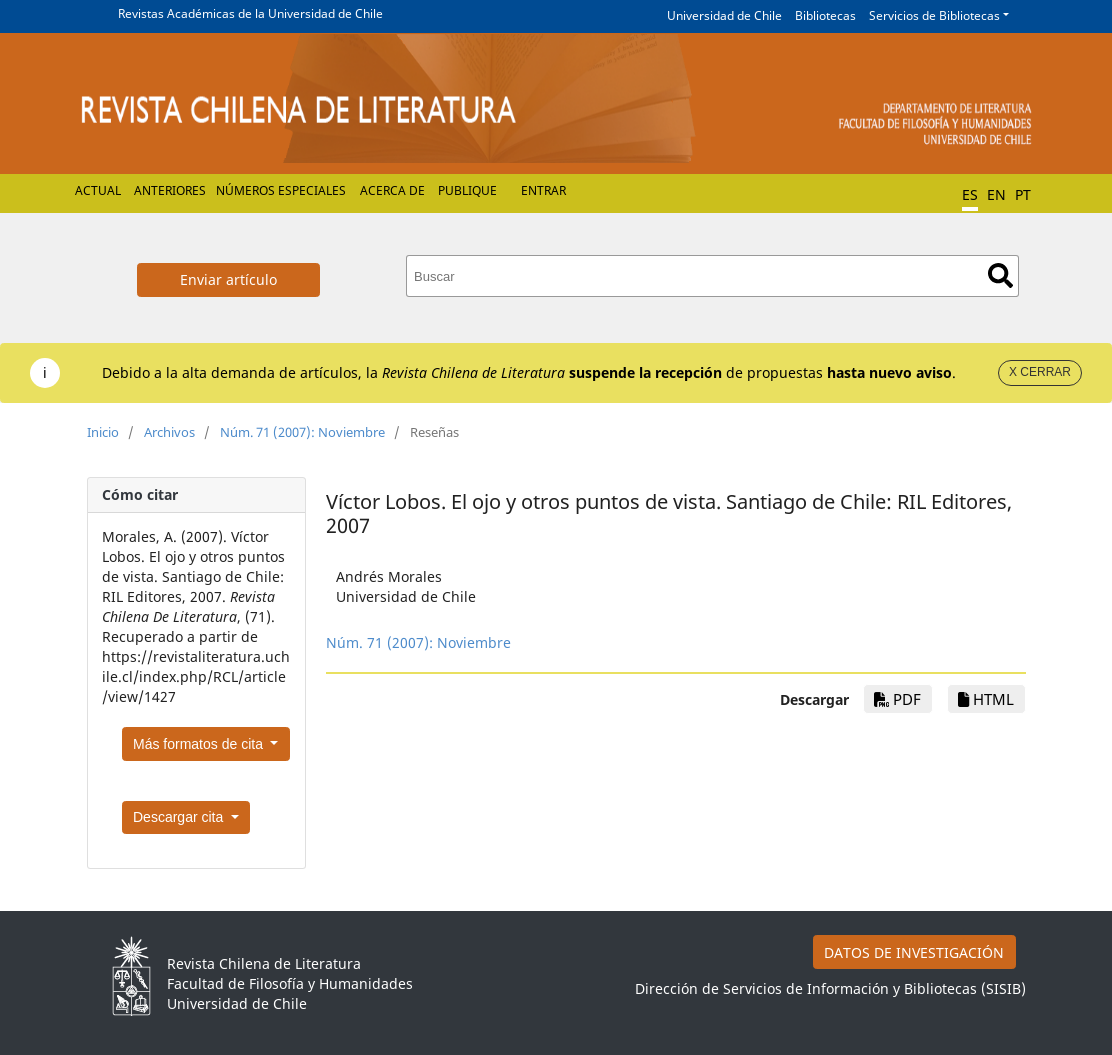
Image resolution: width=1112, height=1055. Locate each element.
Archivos (169, 432)
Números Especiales (281, 190)
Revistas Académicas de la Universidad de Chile (250, 13)
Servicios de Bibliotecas (934, 15)
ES (970, 194)
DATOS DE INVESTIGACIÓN (914, 952)
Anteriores (170, 190)
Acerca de (392, 190)
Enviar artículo (228, 279)
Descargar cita (180, 817)
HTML (986, 699)
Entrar (543, 190)
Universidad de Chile (724, 15)
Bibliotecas (825, 15)
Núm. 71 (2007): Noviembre (302, 432)
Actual (98, 190)
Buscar (1000, 275)
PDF (897, 699)
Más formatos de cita (200, 744)
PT (1023, 194)
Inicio (103, 432)
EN (996, 194)
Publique (467, 190)
